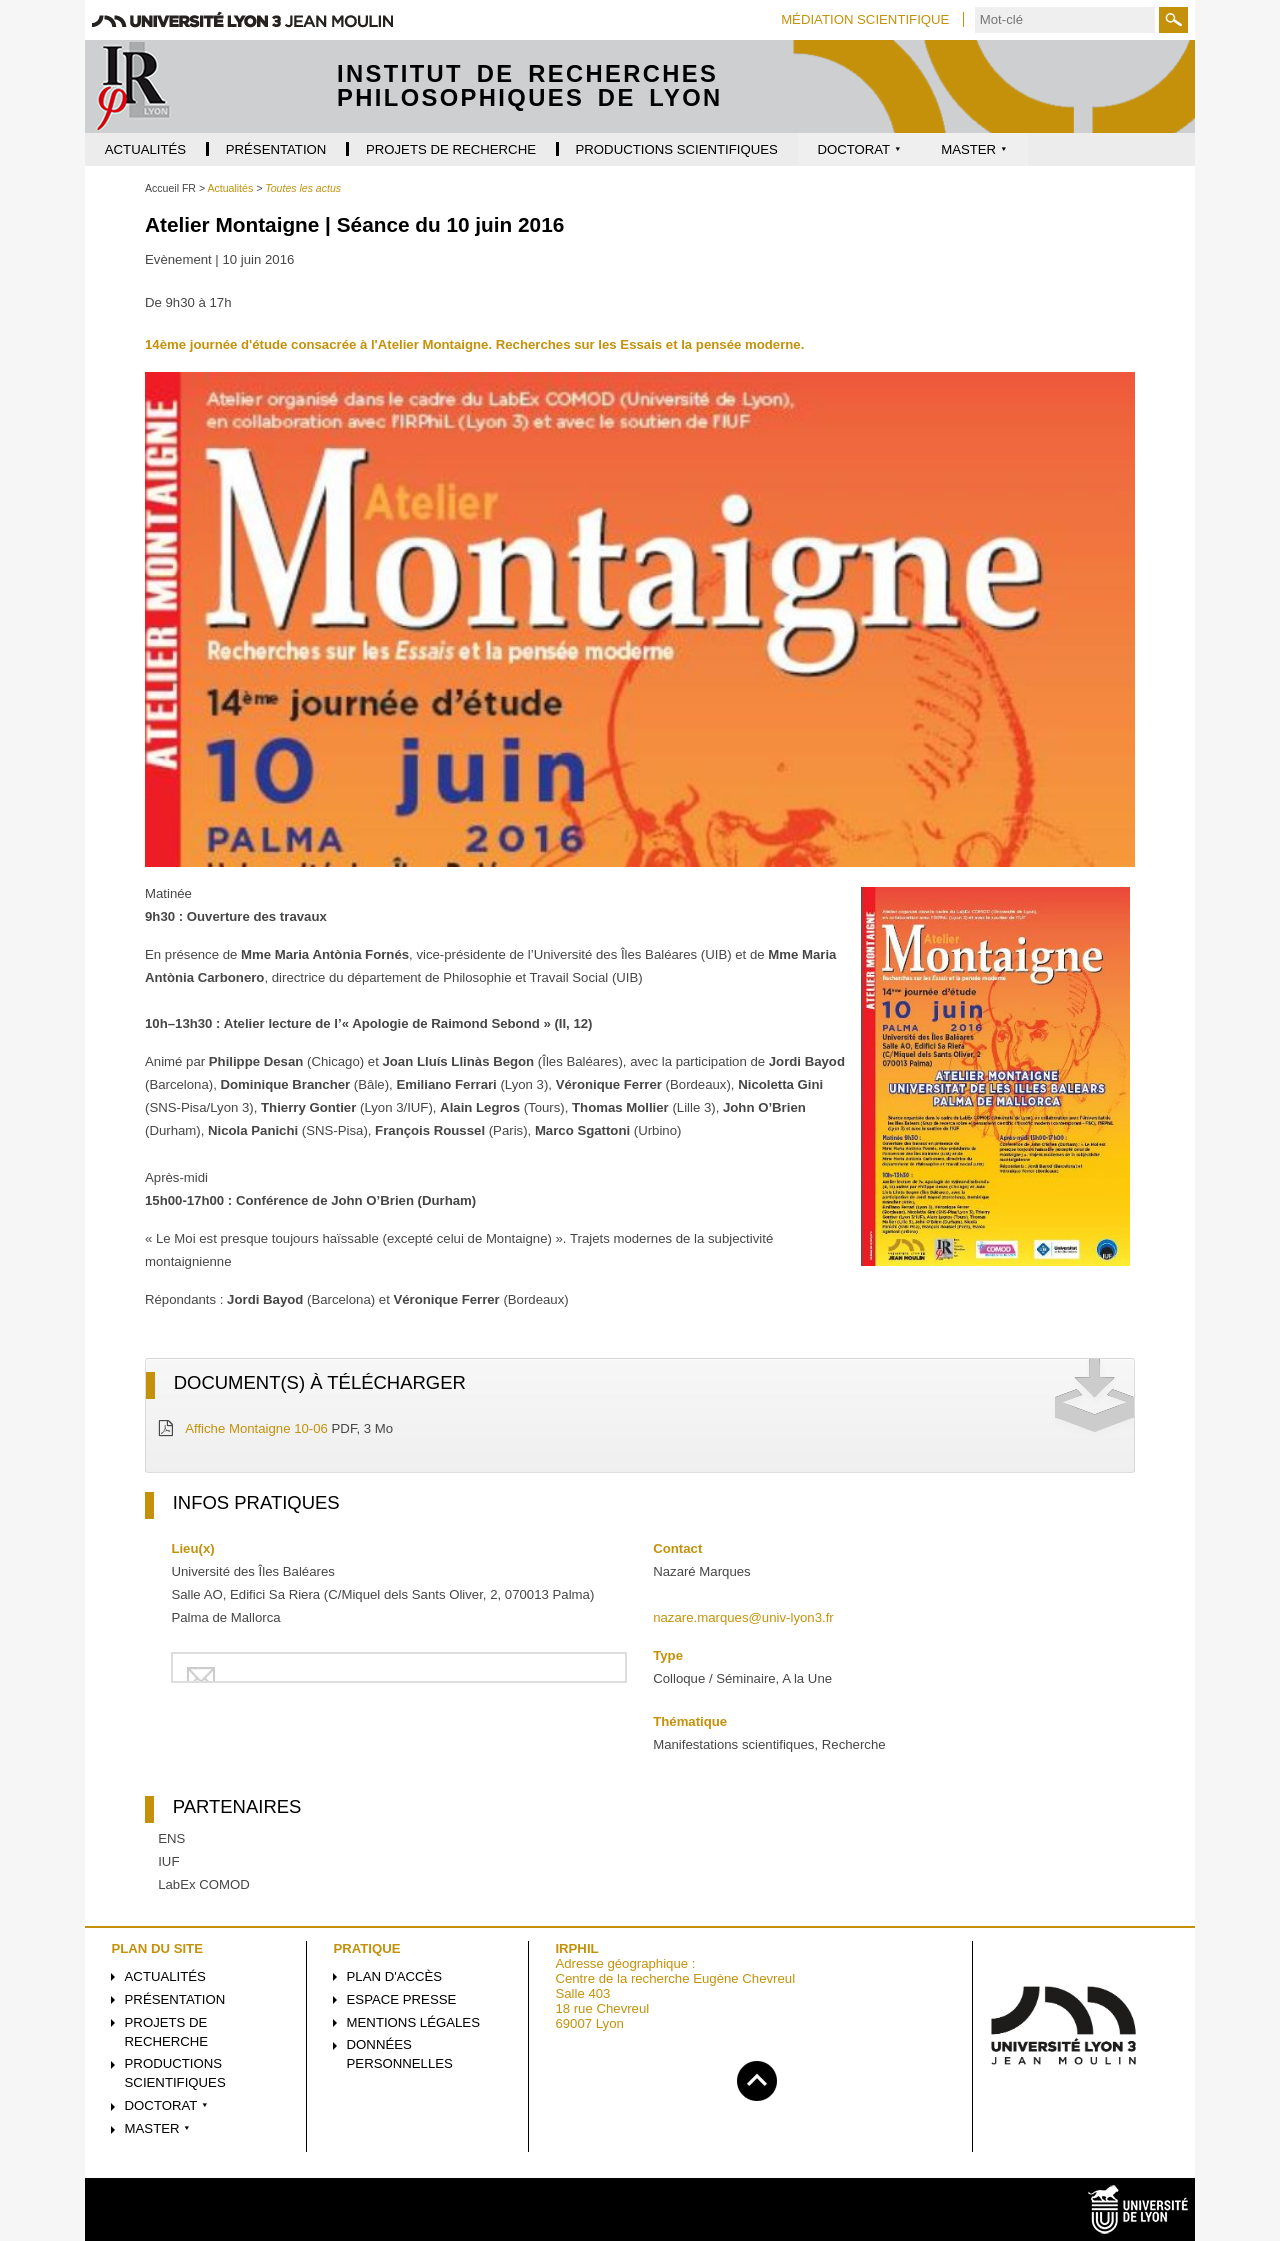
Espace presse (402, 1999)
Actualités (165, 1976)
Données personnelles (400, 2054)
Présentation (175, 1999)
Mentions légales (413, 2022)
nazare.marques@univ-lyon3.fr (743, 1617)
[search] (1065, 20)
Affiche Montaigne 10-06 (256, 1428)
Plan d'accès (395, 1976)
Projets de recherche (167, 2032)
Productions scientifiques (175, 2073)
